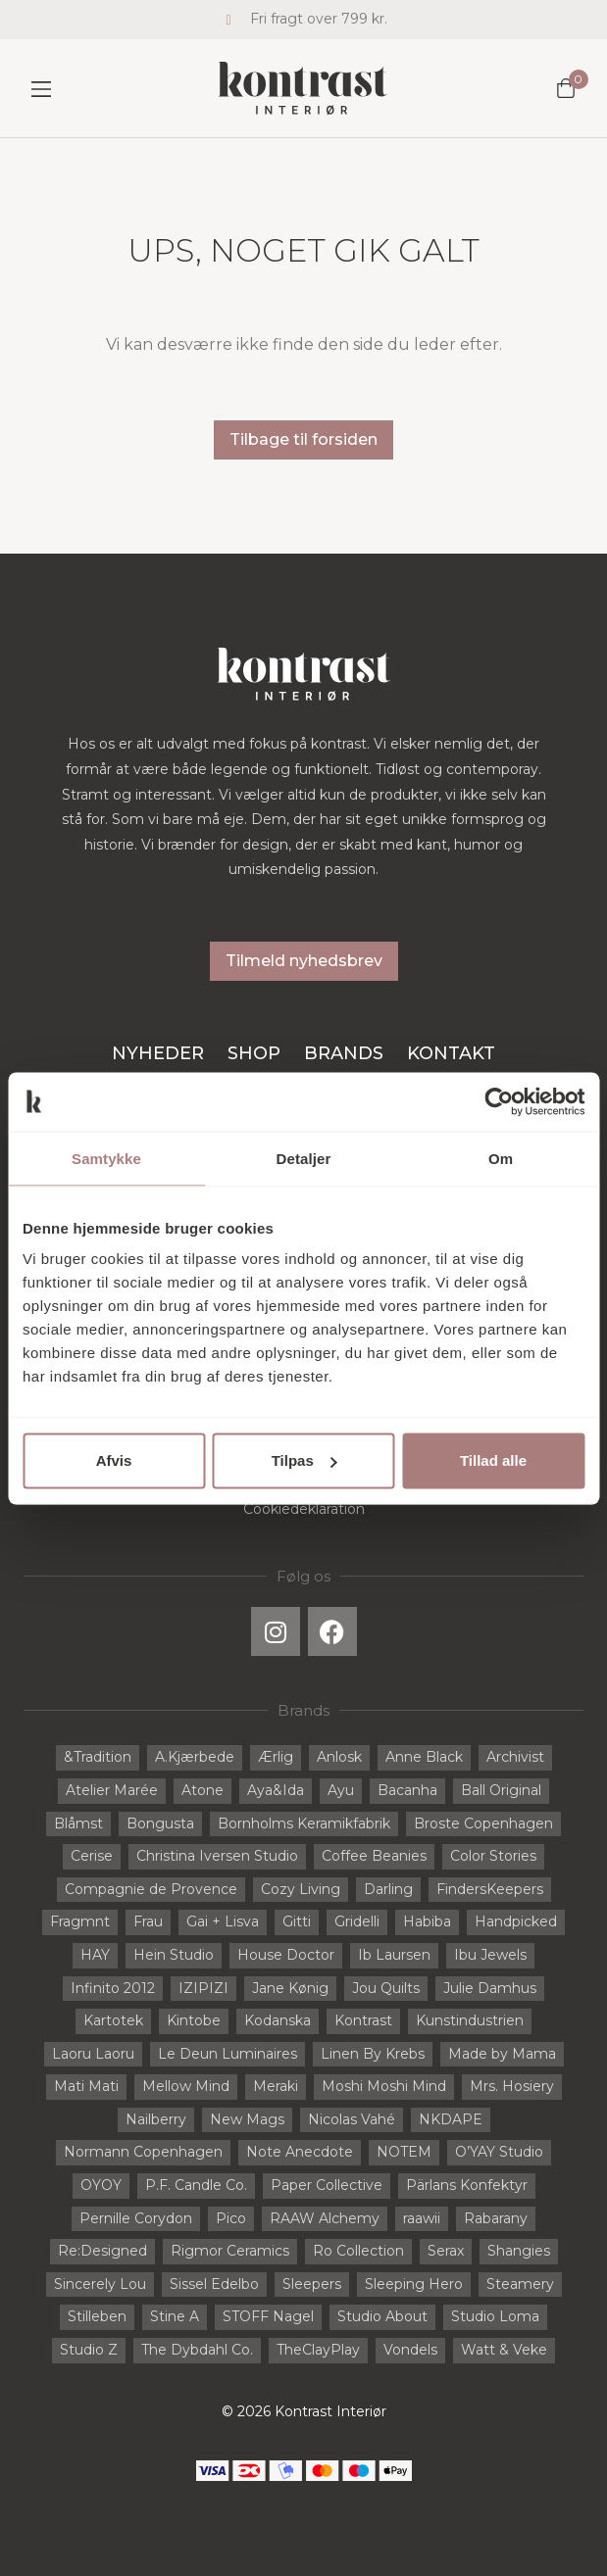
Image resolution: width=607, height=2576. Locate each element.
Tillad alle (493, 1460)
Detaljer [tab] (304, 1157)
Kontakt (451, 1053)
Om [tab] (500, 1157)
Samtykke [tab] (106, 1157)
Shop (254, 1053)
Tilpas (304, 1460)
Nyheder (158, 1053)
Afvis (114, 1460)
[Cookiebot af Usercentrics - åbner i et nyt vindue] (498, 1101)
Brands (343, 1053)
